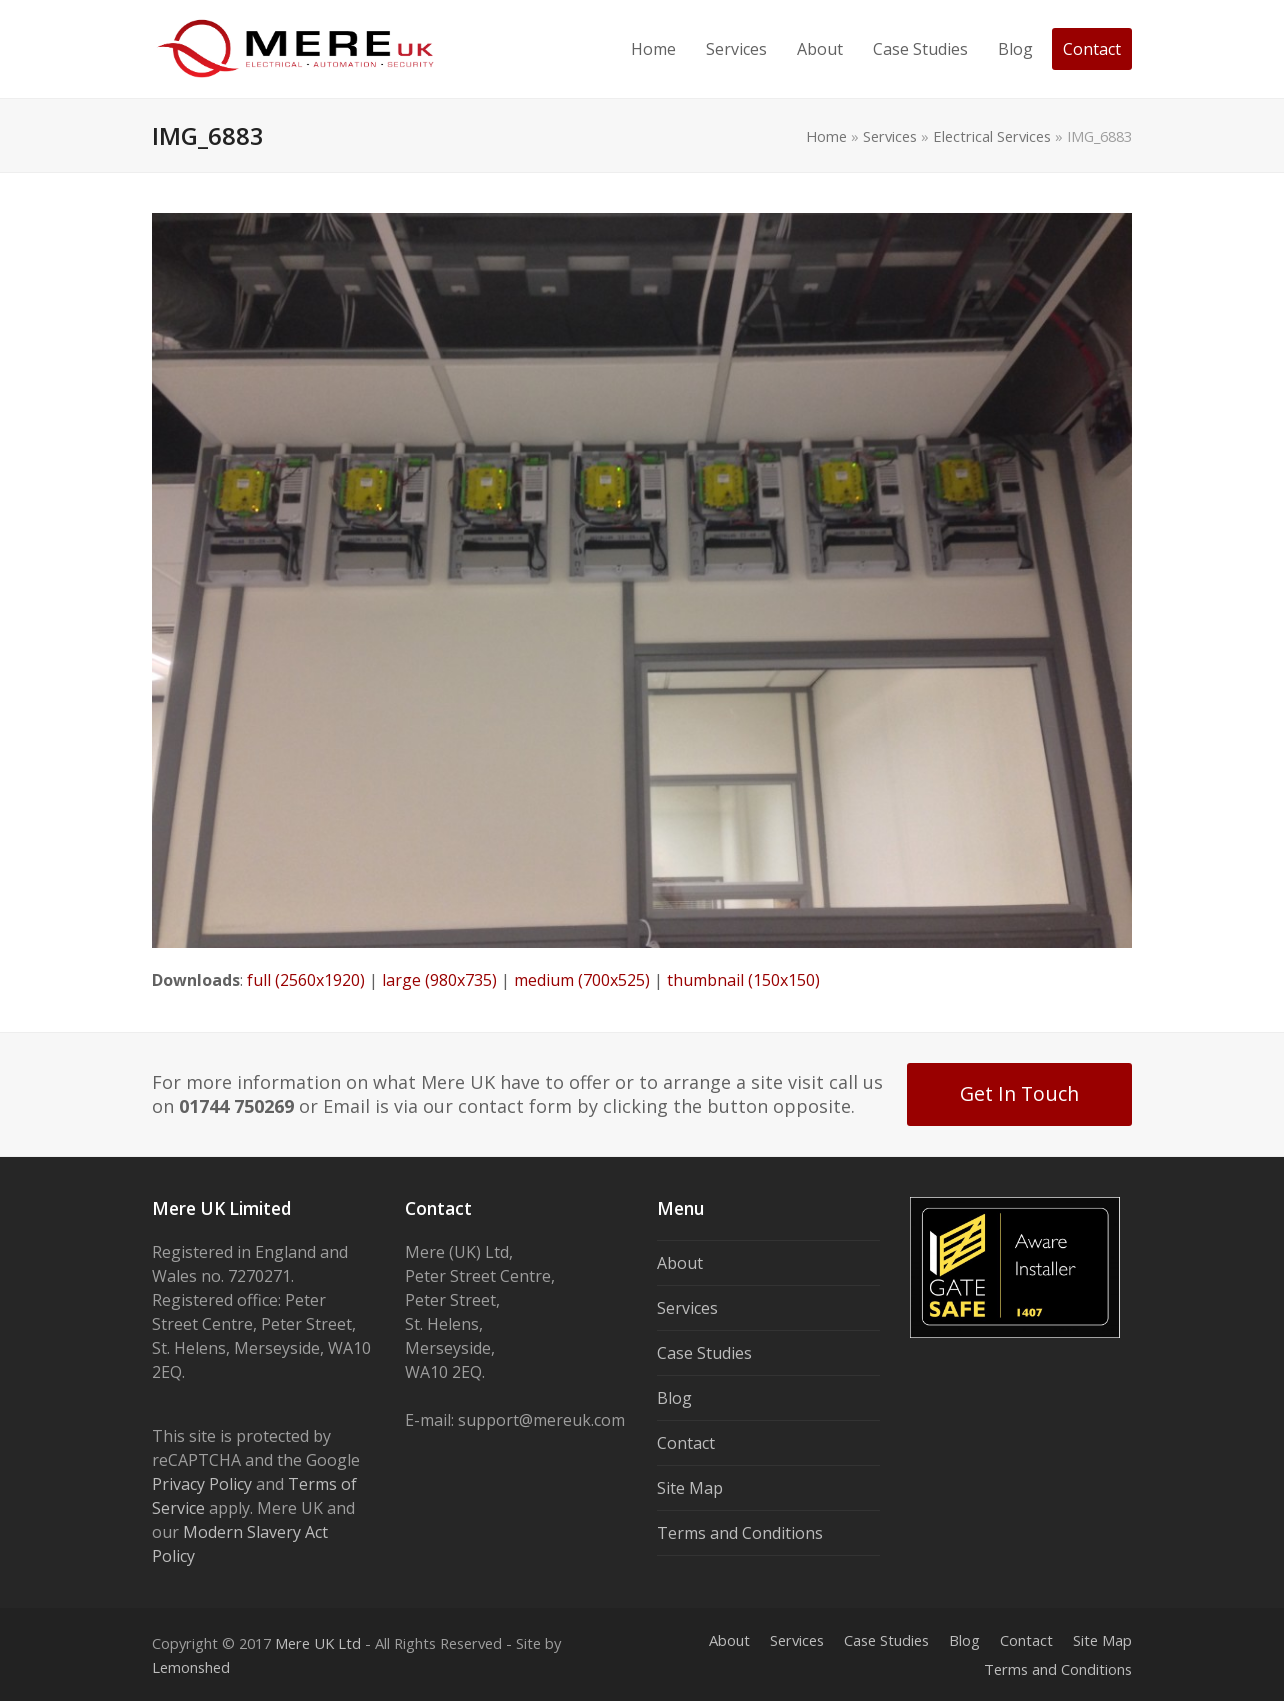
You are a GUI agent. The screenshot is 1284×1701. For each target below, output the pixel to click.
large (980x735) (439, 980)
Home (826, 136)
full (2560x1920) (306, 980)
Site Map (690, 1488)
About (680, 1263)
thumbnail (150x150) (743, 980)
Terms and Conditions (740, 1533)
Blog (674, 1398)
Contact (686, 1443)
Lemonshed (191, 1667)
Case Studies (704, 1353)
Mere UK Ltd (318, 1643)
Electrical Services (992, 136)
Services (890, 136)
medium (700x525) (582, 980)
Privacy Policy (202, 1484)
